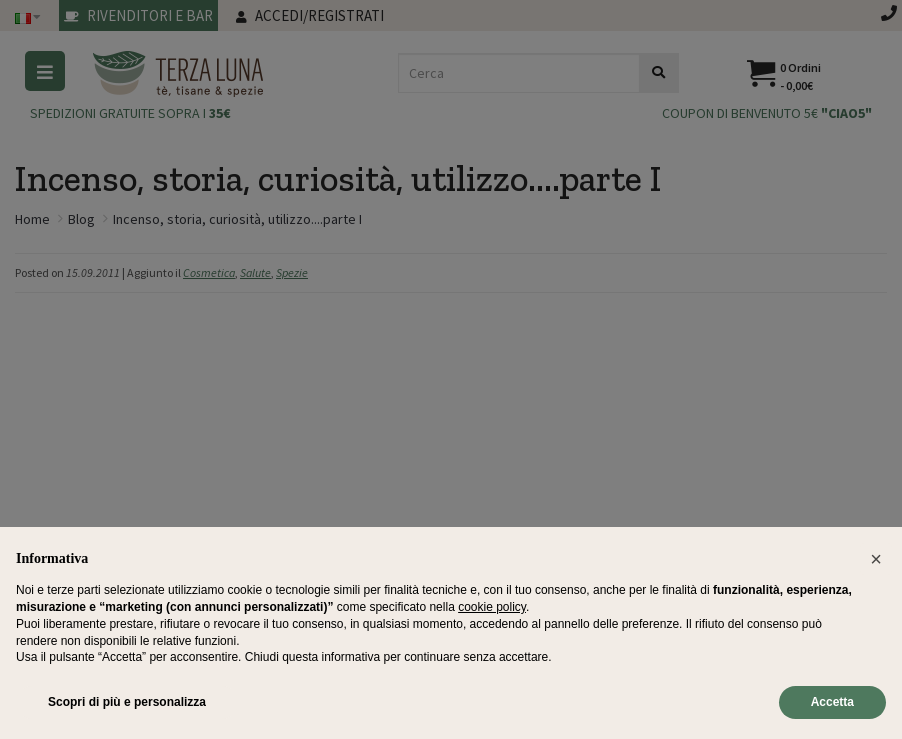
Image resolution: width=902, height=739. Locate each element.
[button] (876, 559)
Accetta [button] (832, 702)
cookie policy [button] (492, 607)
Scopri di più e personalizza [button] (127, 702)
